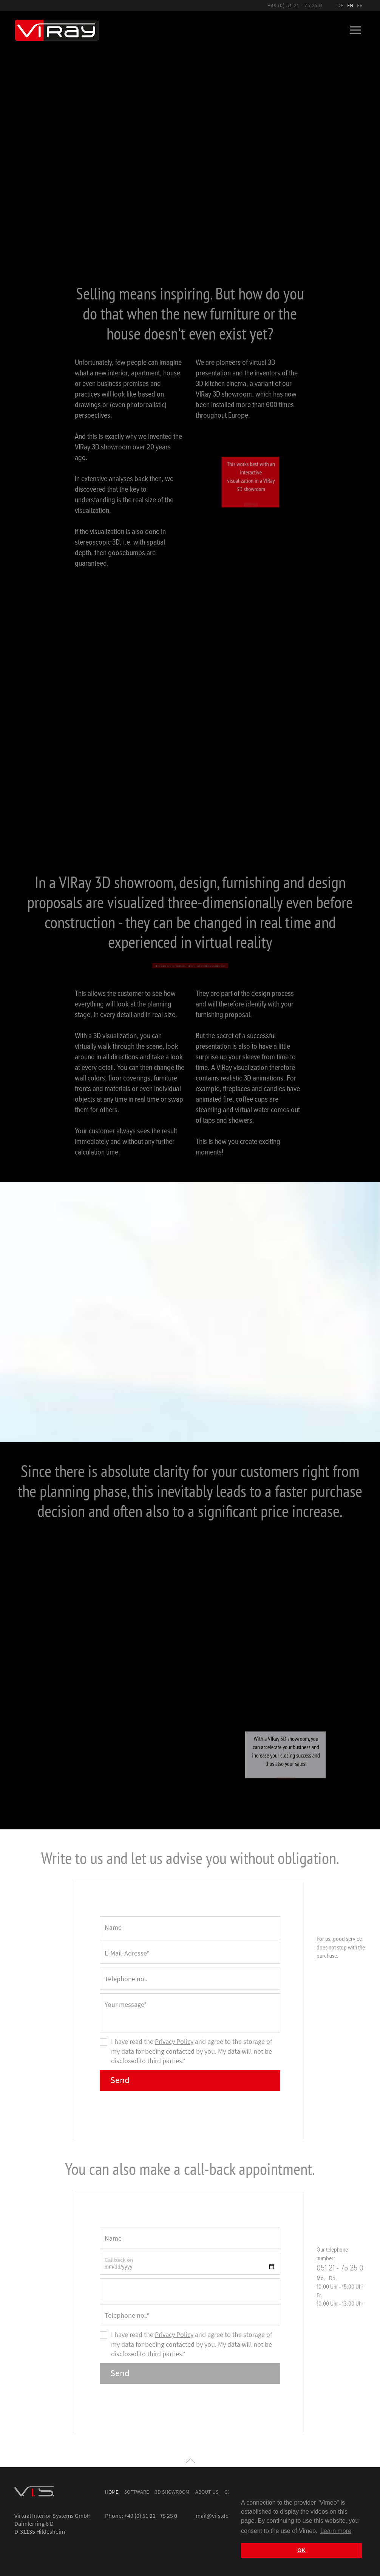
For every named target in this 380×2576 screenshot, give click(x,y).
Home (111, 2490)
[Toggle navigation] (355, 30)
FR (360, 5)
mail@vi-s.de (212, 2514)
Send (121, 2079)
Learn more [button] (335, 2531)
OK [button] (301, 2550)
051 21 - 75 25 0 (340, 2267)
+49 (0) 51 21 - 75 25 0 (295, 5)
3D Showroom (172, 2490)
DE (340, 5)
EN (350, 5)
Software (136, 2490)
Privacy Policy (174, 2040)
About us (206, 2490)
